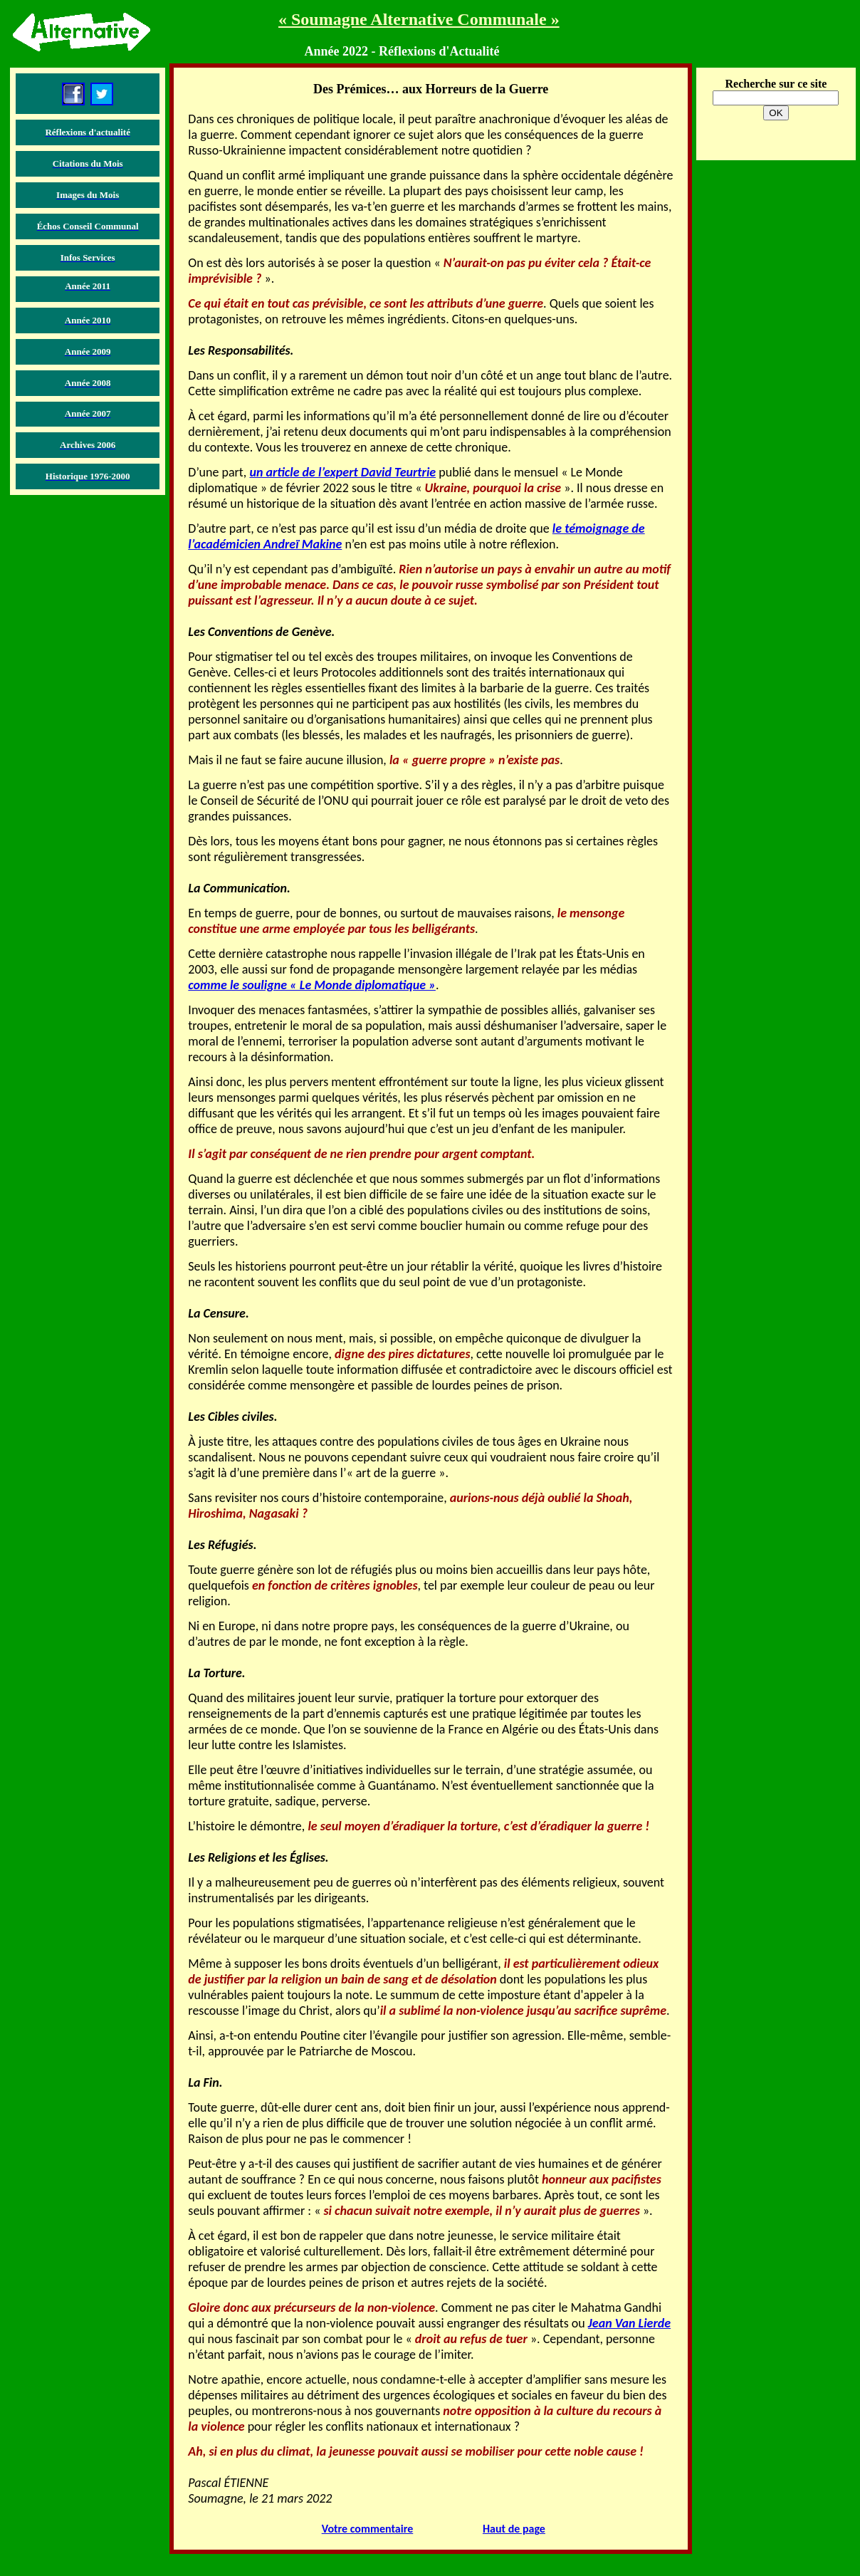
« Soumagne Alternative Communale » (419, 19)
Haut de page (514, 2528)
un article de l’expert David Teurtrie (342, 472)
